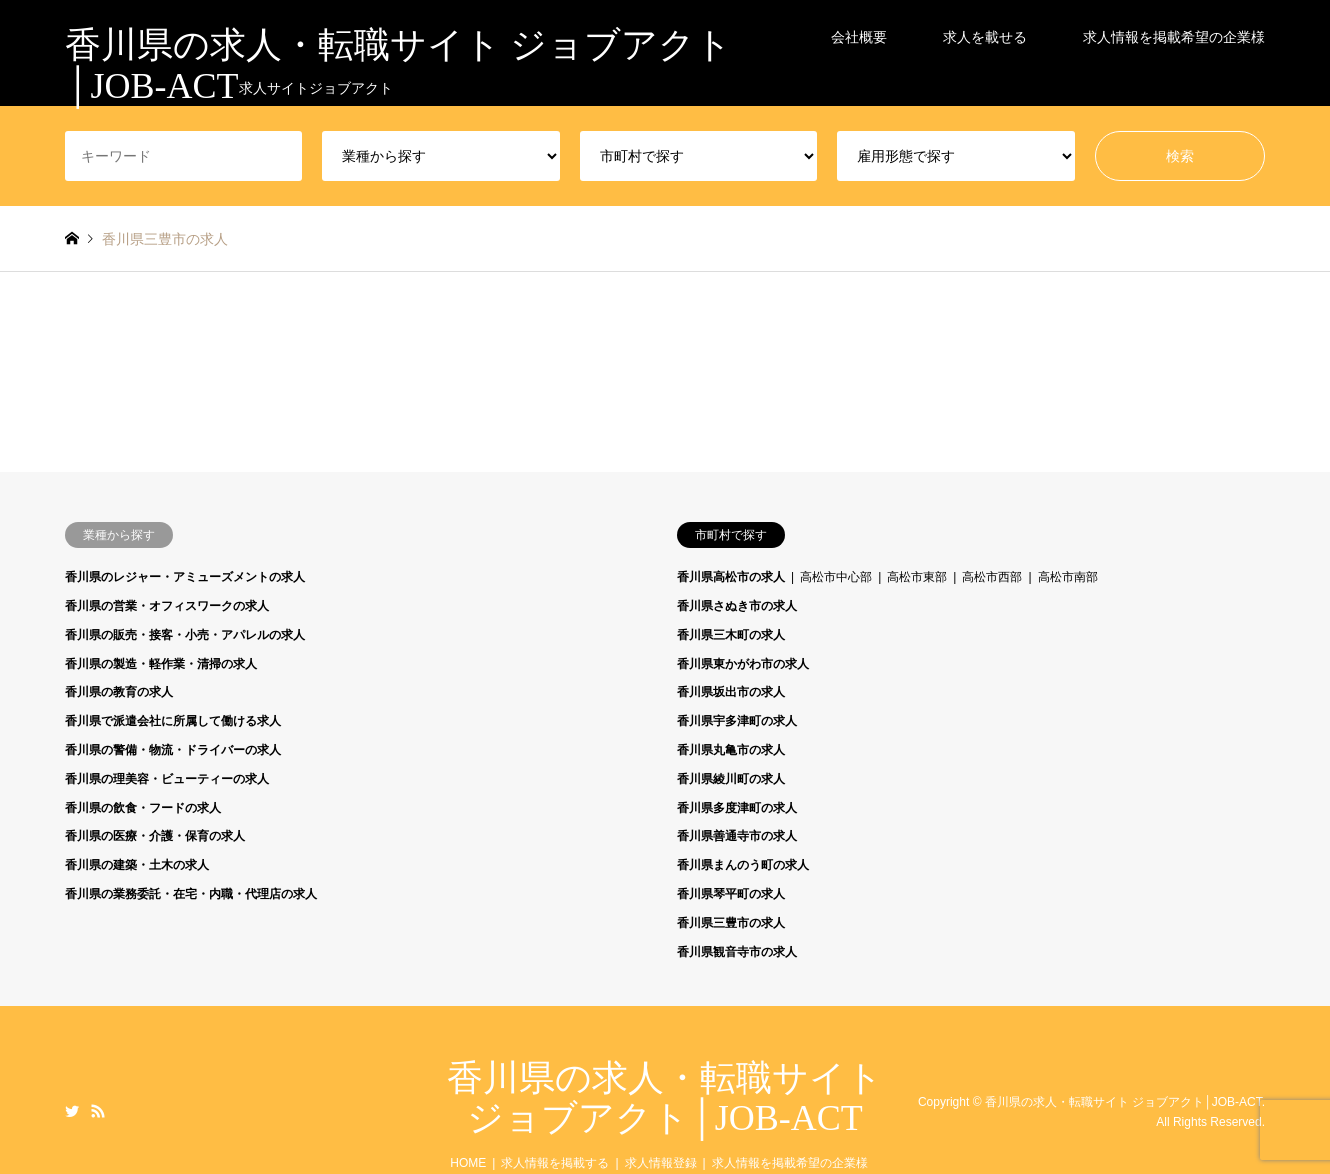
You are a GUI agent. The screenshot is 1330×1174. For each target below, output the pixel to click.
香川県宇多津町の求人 (737, 721)
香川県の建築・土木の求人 (137, 865)
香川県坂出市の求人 (731, 692)
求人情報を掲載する (555, 1163)
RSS (98, 1111)
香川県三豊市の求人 (731, 923)
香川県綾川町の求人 (731, 779)
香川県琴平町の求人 (731, 894)
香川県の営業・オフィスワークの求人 (167, 606)
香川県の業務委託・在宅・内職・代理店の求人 (191, 894)
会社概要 (859, 29)
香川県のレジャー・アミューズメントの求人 (185, 577)
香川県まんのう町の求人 (743, 865)
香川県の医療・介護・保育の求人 (155, 836)
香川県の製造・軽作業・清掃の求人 (161, 664)
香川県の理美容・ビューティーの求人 (167, 779)
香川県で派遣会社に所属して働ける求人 (173, 721)
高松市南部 (1068, 577)
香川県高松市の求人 (731, 577)
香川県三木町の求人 (731, 635)
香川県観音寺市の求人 (737, 952)
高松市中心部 (836, 577)
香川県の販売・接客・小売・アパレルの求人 (185, 635)
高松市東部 (917, 577)
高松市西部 (992, 577)
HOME (468, 1163)
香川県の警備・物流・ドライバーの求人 (173, 750)
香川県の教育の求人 (119, 692)
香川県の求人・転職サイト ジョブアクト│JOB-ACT (665, 1098)
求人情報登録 (661, 1163)
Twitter (72, 1111)
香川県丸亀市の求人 (731, 750)
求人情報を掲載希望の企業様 (1174, 29)
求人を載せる (985, 29)
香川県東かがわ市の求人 (743, 664)
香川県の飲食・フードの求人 (143, 808)
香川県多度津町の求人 (737, 808)
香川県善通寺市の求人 (737, 836)
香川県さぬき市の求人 (737, 606)
